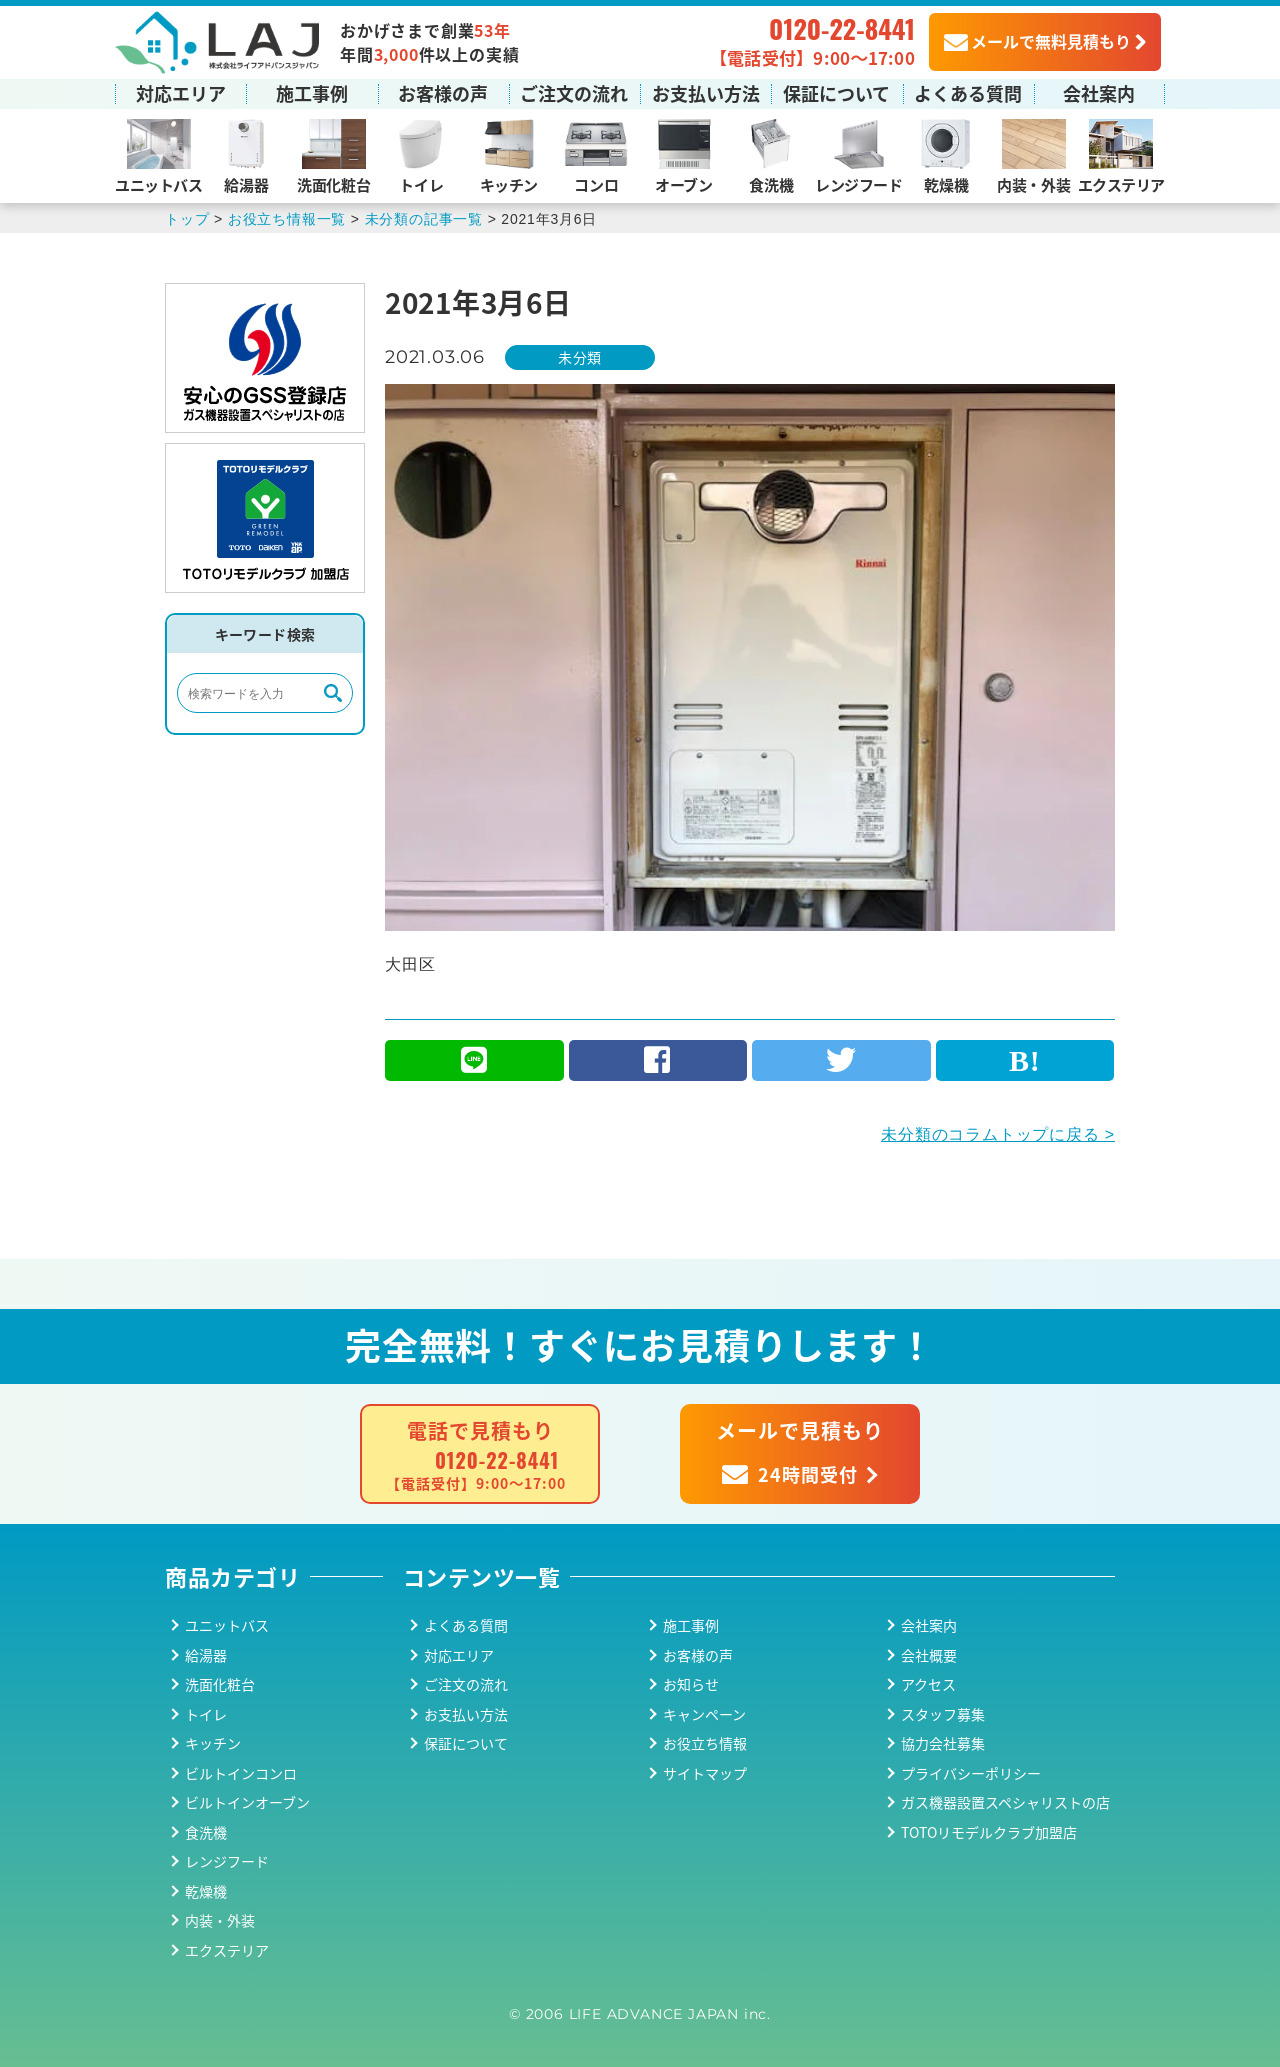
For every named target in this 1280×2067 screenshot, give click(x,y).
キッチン (509, 184)
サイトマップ (705, 1773)
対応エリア (181, 93)
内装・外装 (1033, 184)
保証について (836, 93)
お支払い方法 (706, 93)
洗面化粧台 (333, 184)
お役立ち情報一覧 (287, 219)
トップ (187, 219)
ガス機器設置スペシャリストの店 (1005, 1802)
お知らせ (691, 1684)
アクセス (928, 1684)
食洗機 (771, 184)
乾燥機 (946, 184)
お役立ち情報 (705, 1743)
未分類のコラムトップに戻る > (998, 1134)
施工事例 (312, 93)
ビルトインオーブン (247, 1802)
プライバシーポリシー (971, 1773)
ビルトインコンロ (241, 1773)
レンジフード (858, 184)
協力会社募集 (943, 1743)
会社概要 (929, 1655)
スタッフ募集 (943, 1714)
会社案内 (1099, 93)
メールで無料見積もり (1037, 41)
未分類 (579, 357)
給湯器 (246, 184)
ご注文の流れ (574, 93)
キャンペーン (704, 1714)
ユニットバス (158, 184)
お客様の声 (443, 93)
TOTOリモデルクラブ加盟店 (989, 1832)
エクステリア (1121, 184)
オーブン (683, 184)
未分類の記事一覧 (424, 219)
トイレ (421, 184)
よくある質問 (968, 93)
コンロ (596, 184)
